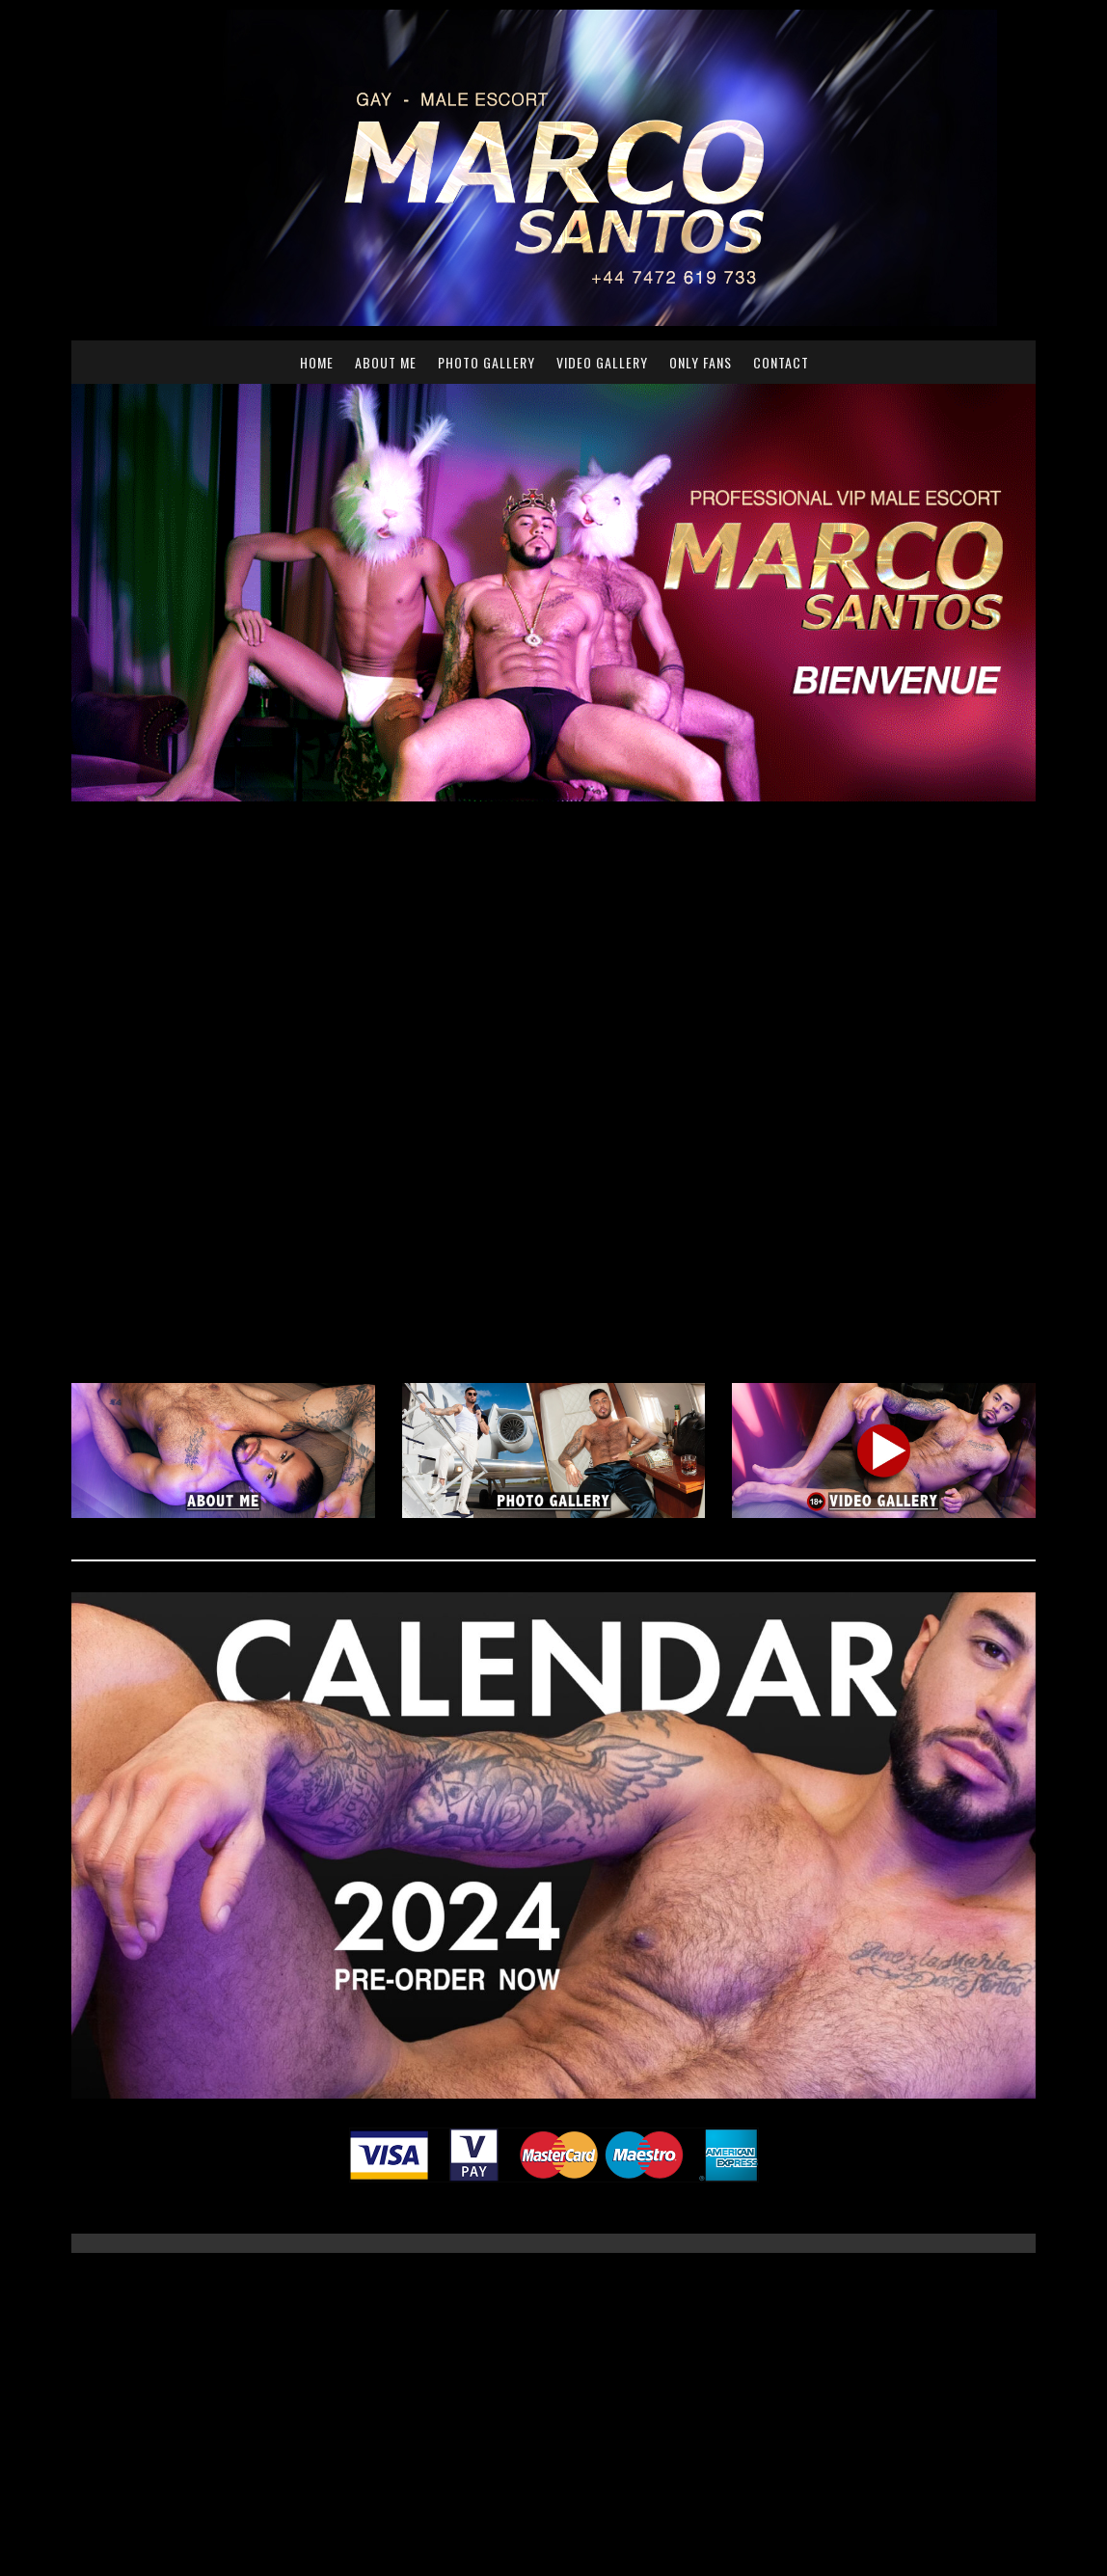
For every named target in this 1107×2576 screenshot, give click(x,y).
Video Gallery (602, 362)
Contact (781, 362)
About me (386, 362)
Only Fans (700, 362)
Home (317, 362)
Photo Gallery (486, 362)
